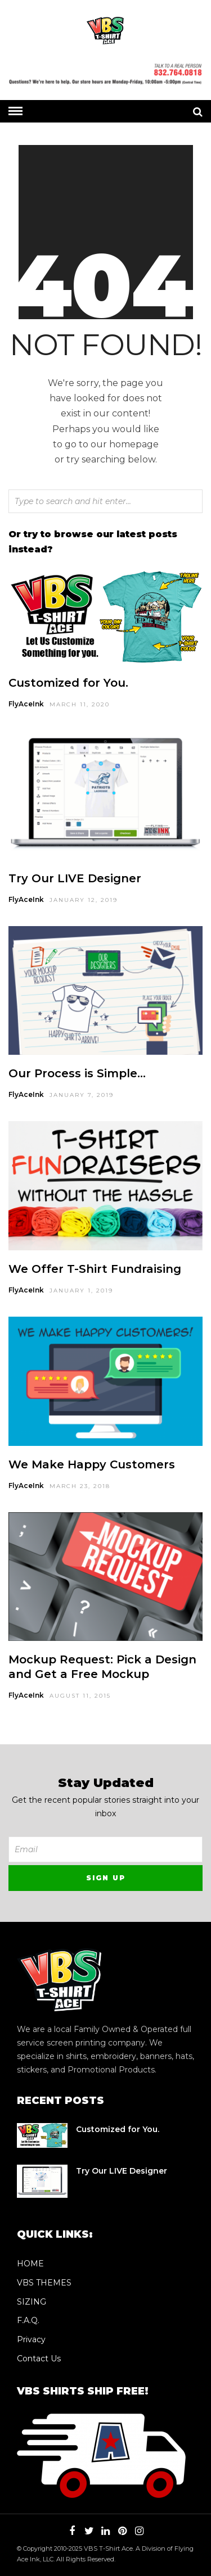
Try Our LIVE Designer (74, 878)
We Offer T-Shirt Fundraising (94, 1269)
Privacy (31, 2339)
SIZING (31, 2302)
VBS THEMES (44, 2283)
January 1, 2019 (81, 1290)
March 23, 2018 (80, 1486)
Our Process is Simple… (77, 1073)
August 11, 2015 (80, 1695)
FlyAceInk (26, 704)
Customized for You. (68, 683)
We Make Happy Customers (91, 1464)
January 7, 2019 (82, 1095)
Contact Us (39, 2358)
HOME (30, 2263)
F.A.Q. (28, 2320)
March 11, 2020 (80, 704)
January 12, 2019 (84, 900)
